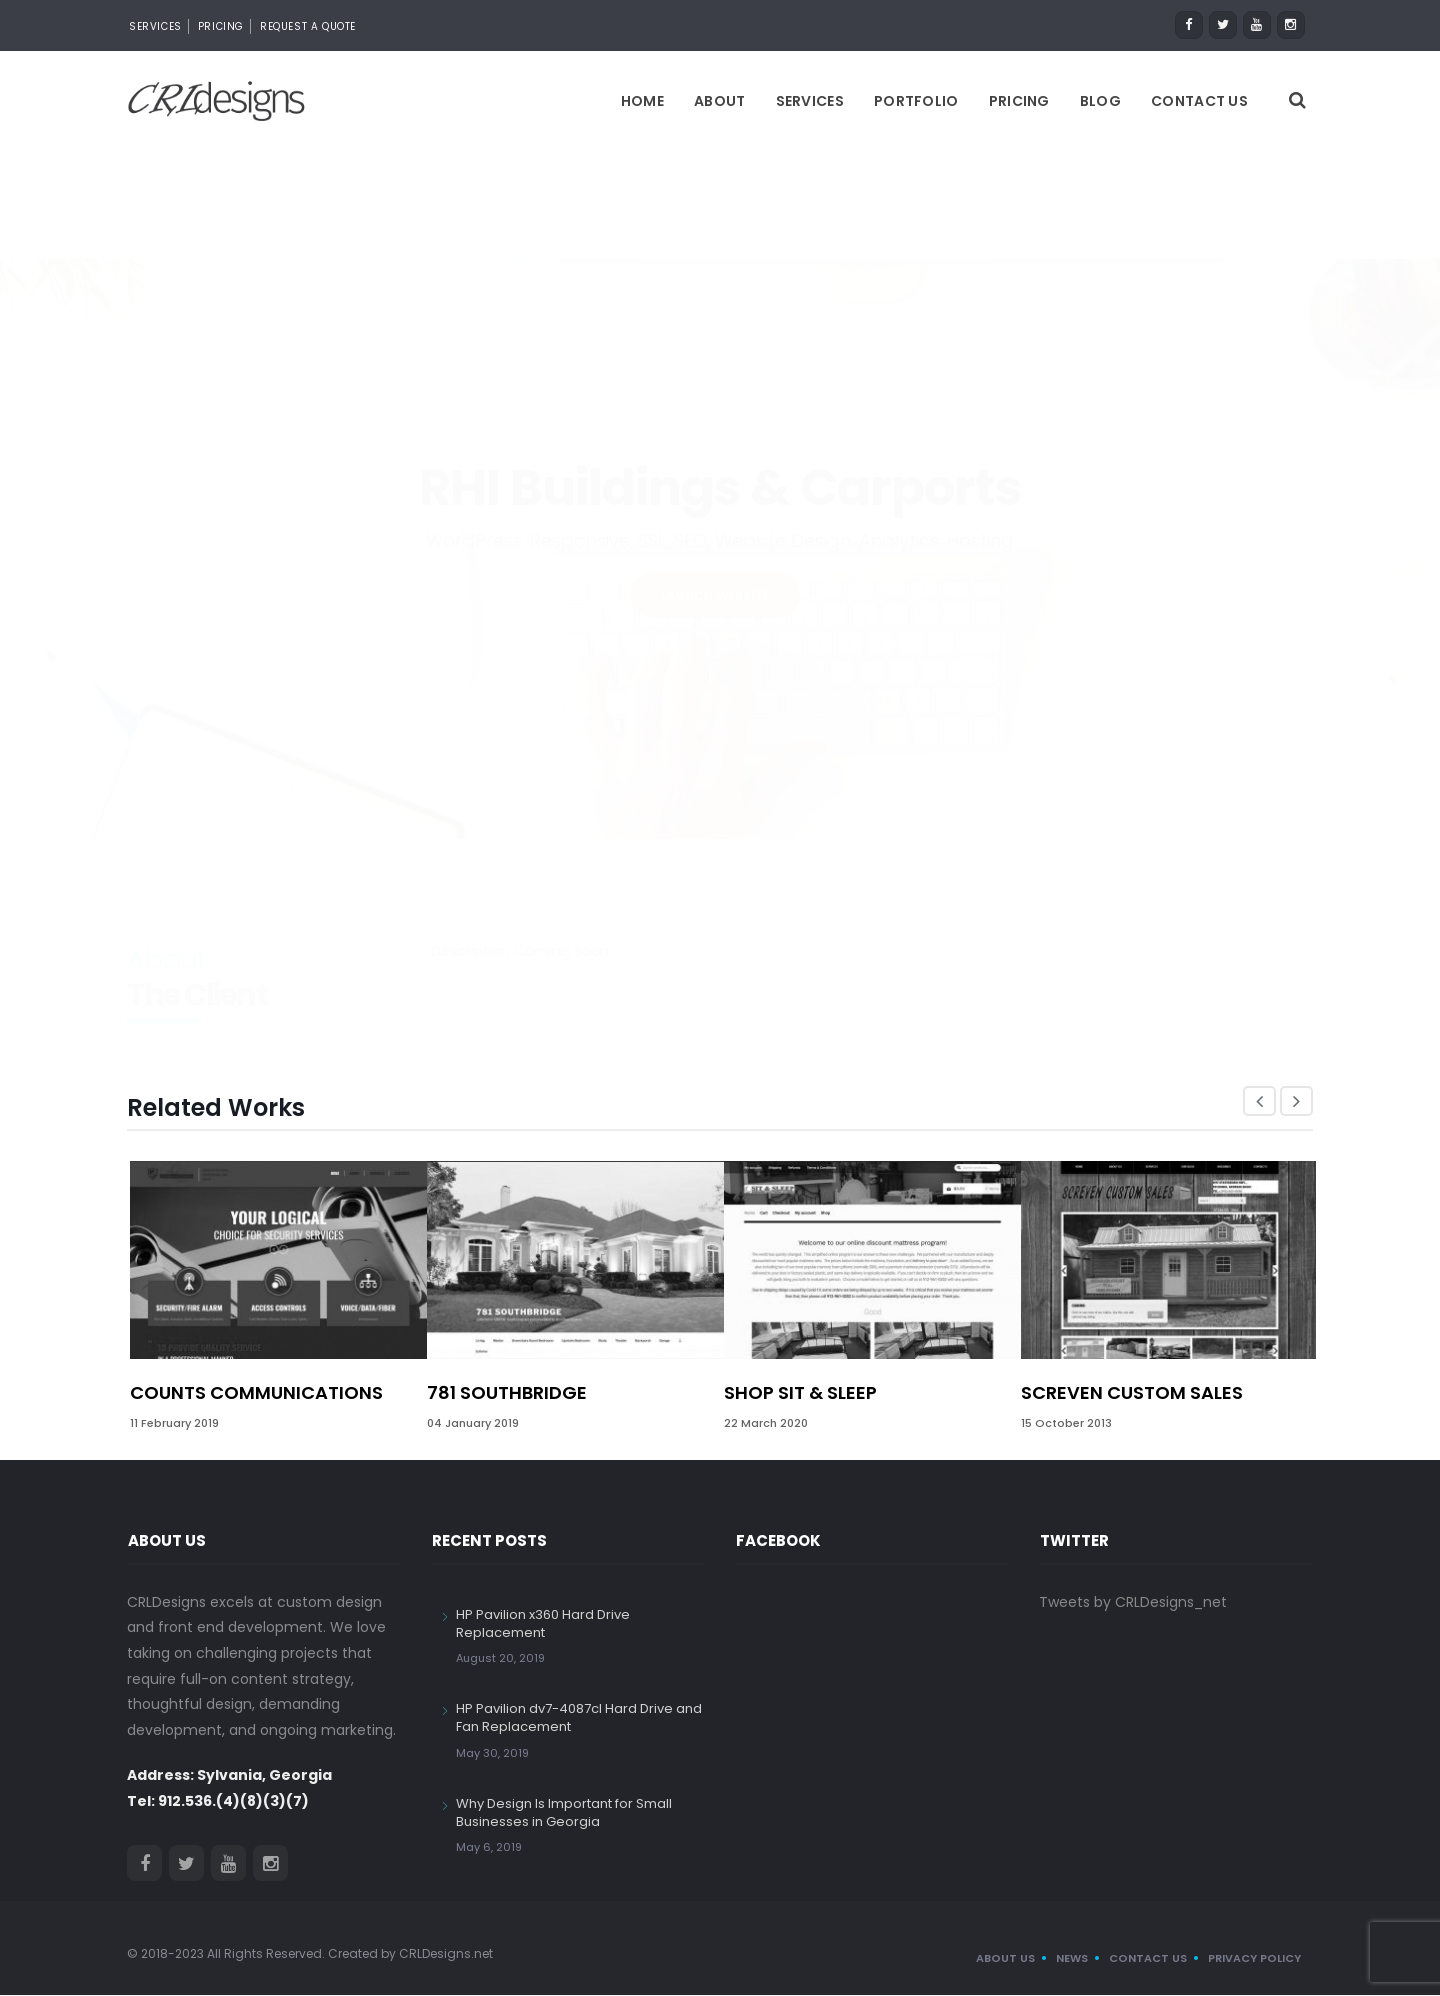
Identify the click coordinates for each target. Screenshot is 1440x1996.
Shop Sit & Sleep (800, 1393)
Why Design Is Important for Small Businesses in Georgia (564, 1813)
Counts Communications (256, 1393)
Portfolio (916, 102)
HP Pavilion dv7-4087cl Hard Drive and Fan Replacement (579, 1718)
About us (1005, 1959)
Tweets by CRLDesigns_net (1133, 1603)
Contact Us (1199, 102)
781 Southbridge (507, 1393)
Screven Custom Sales (1132, 1393)
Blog (1100, 102)
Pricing (221, 26)
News (1072, 1959)
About (720, 102)
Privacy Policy (1254, 1959)
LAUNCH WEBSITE (715, 488)
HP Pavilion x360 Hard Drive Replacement (543, 1624)
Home (642, 102)
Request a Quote (308, 26)
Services (155, 26)
